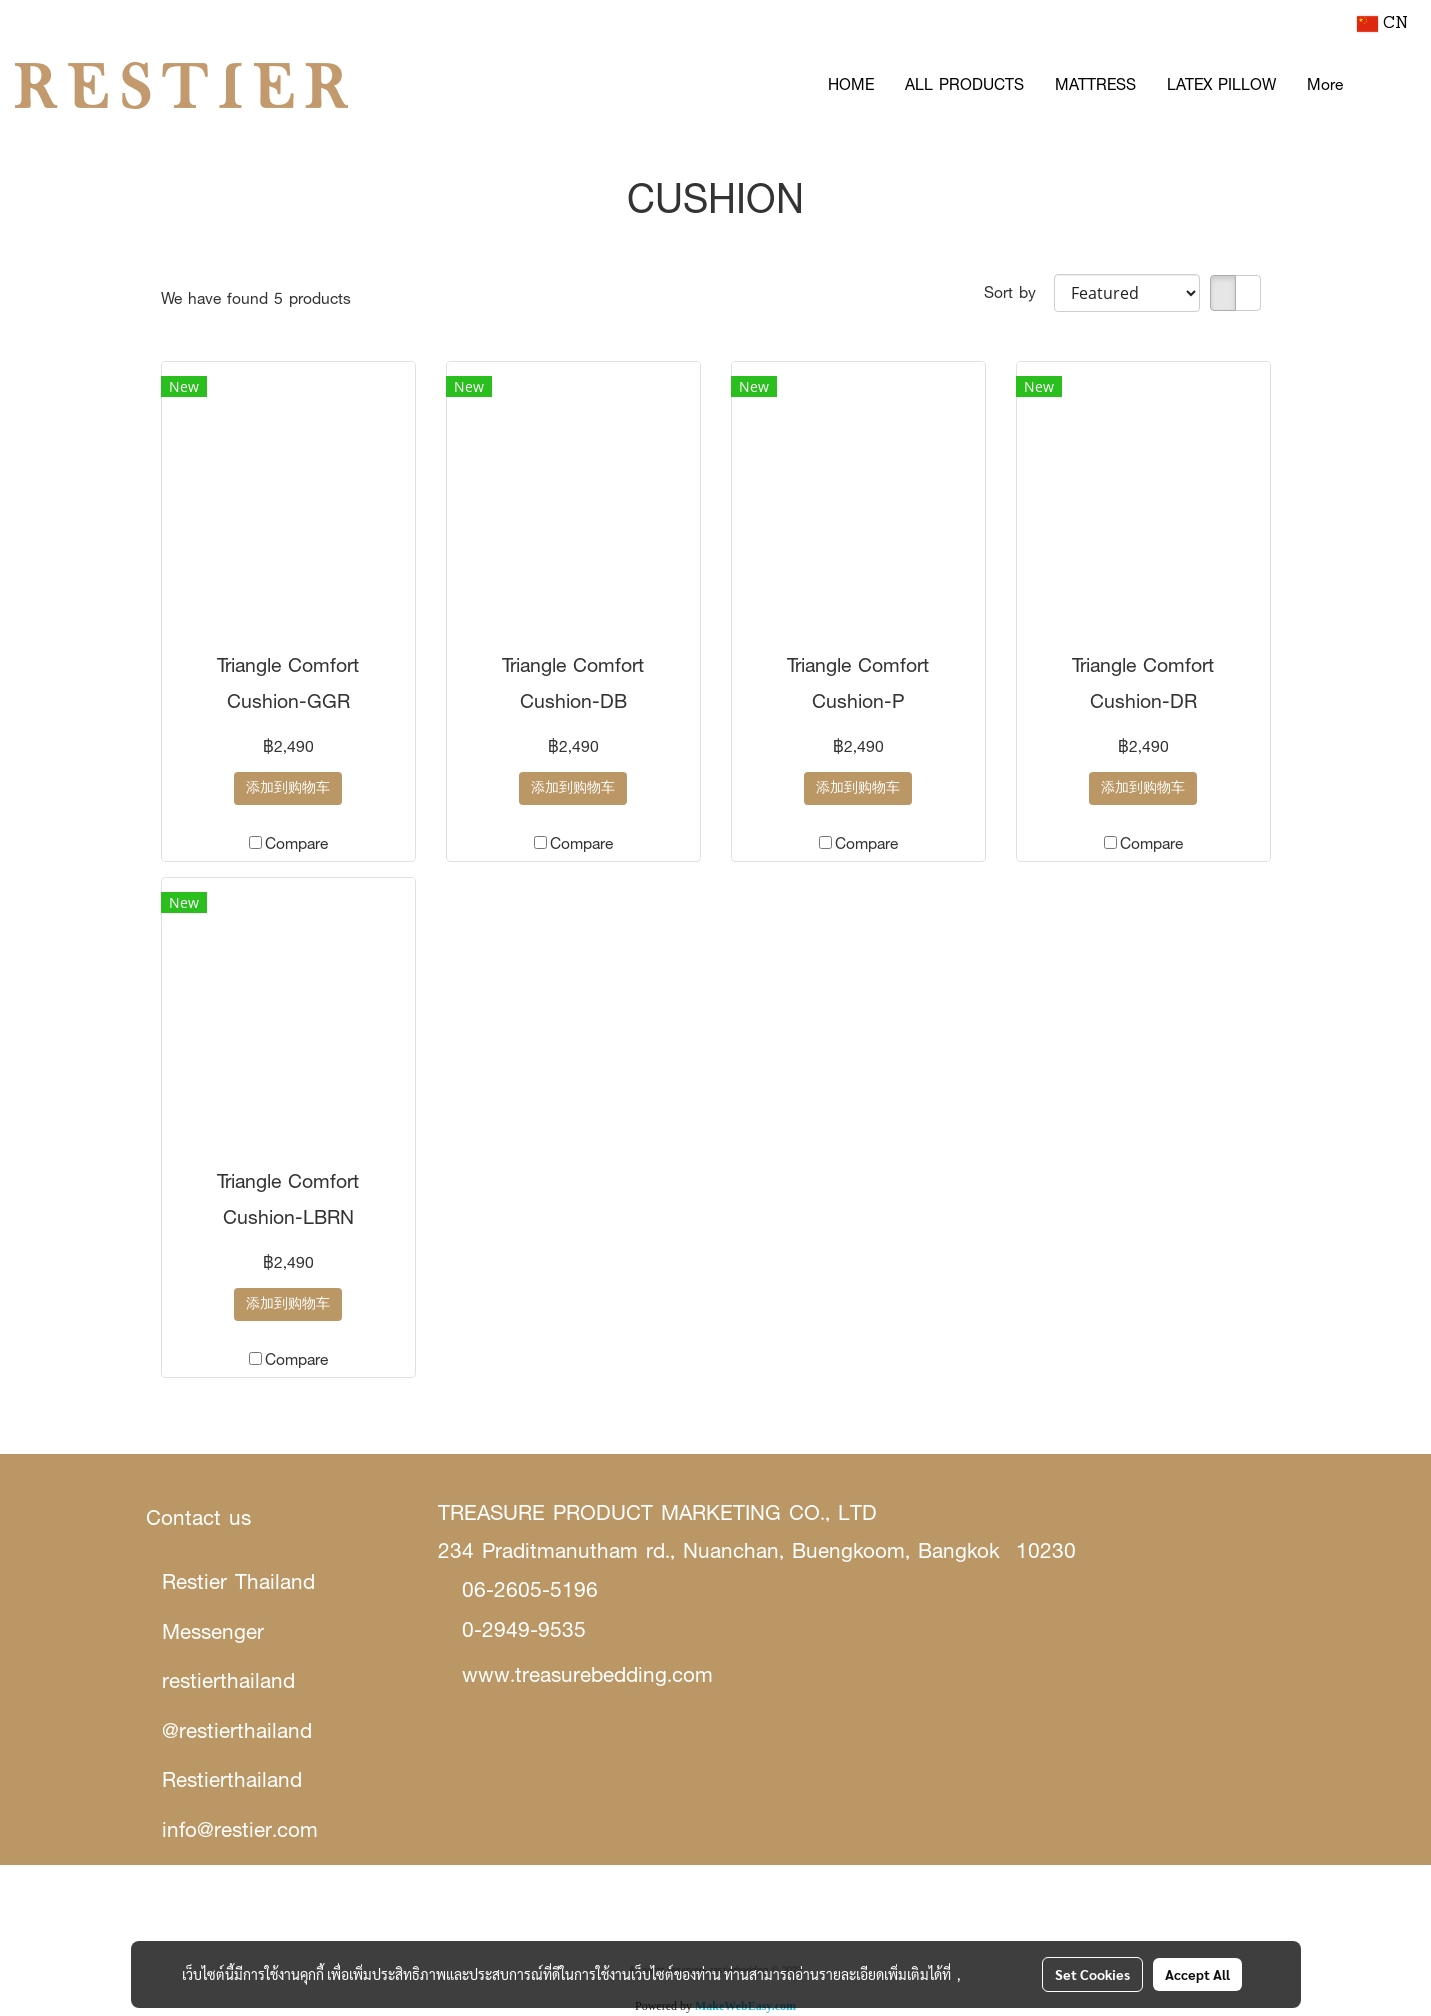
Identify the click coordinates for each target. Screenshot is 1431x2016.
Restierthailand (232, 1779)
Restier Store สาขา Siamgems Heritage (626, 1729)
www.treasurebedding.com (587, 1674)
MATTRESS (1095, 84)
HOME (851, 84)
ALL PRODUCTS (964, 84)
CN (1382, 24)
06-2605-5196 (530, 1589)
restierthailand (228, 1680)
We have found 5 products (256, 298)
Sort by (1019, 292)
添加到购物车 (288, 788)
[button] (1388, 85)
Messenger (213, 1631)
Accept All (1197, 1974)
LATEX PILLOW (1221, 84)
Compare (296, 843)
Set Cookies (1092, 1974)
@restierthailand (237, 1730)
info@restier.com (240, 1829)
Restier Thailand (238, 1581)
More (1325, 84)
